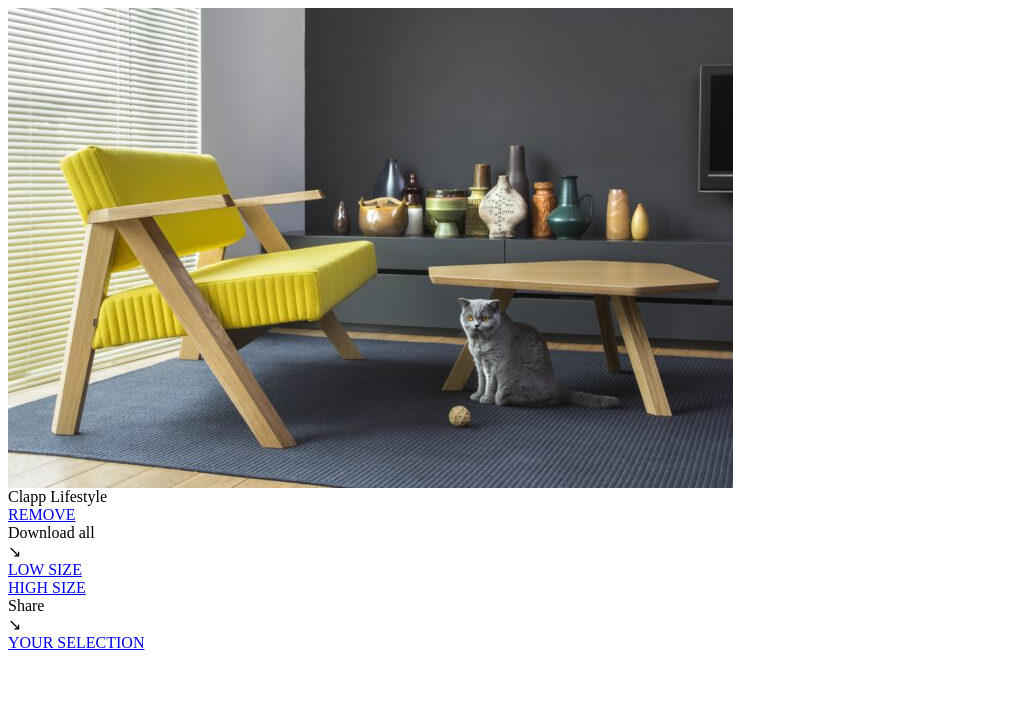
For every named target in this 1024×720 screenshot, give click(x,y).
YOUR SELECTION (76, 642)
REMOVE (42, 514)
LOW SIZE (45, 569)
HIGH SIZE (47, 587)
